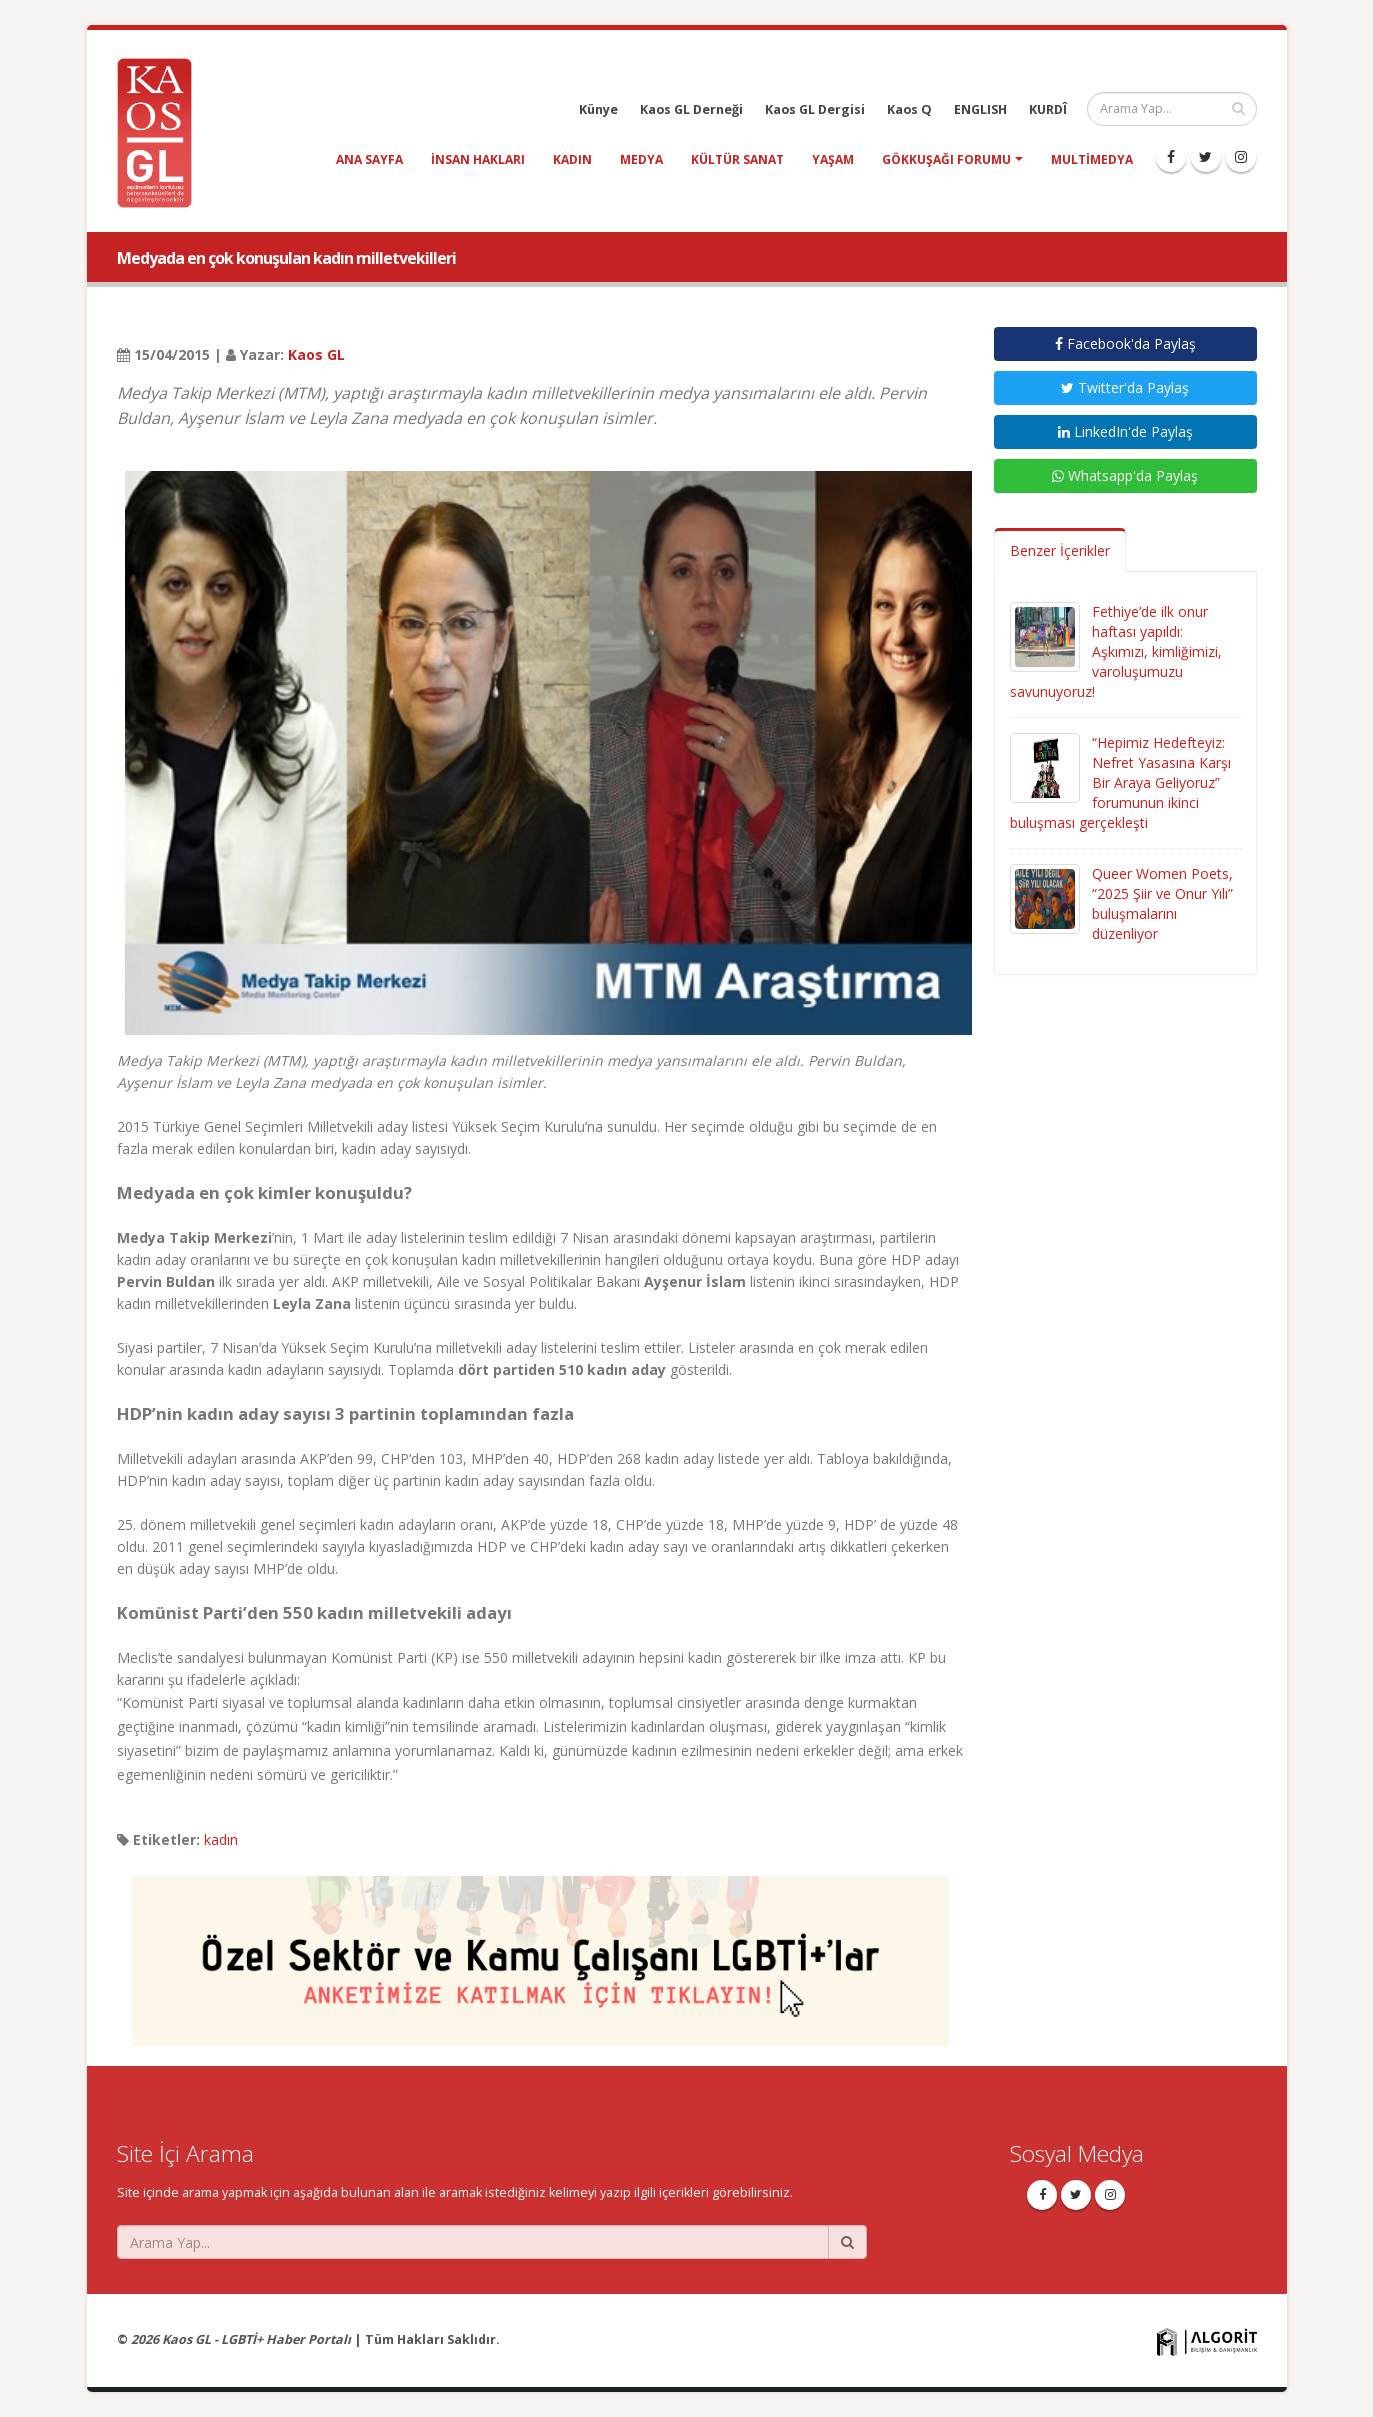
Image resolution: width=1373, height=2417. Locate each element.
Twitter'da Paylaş (1125, 387)
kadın (572, 159)
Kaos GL (316, 354)
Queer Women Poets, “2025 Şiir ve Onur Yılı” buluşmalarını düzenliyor (1162, 903)
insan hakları (478, 159)
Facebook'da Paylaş (1125, 343)
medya (641, 159)
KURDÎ (1048, 109)
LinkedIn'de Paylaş (1125, 431)
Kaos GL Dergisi (815, 109)
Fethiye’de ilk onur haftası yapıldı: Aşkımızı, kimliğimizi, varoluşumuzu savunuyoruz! (1116, 651)
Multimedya (1092, 159)
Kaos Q (909, 109)
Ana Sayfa (369, 159)
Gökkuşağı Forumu (946, 159)
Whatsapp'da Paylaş (1125, 475)
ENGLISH (980, 109)
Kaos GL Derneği (691, 109)
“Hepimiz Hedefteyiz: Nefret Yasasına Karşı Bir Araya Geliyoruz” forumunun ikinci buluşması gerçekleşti (1120, 782)
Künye (598, 109)
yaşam (833, 159)
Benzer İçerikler (1060, 550)
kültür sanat (737, 159)
